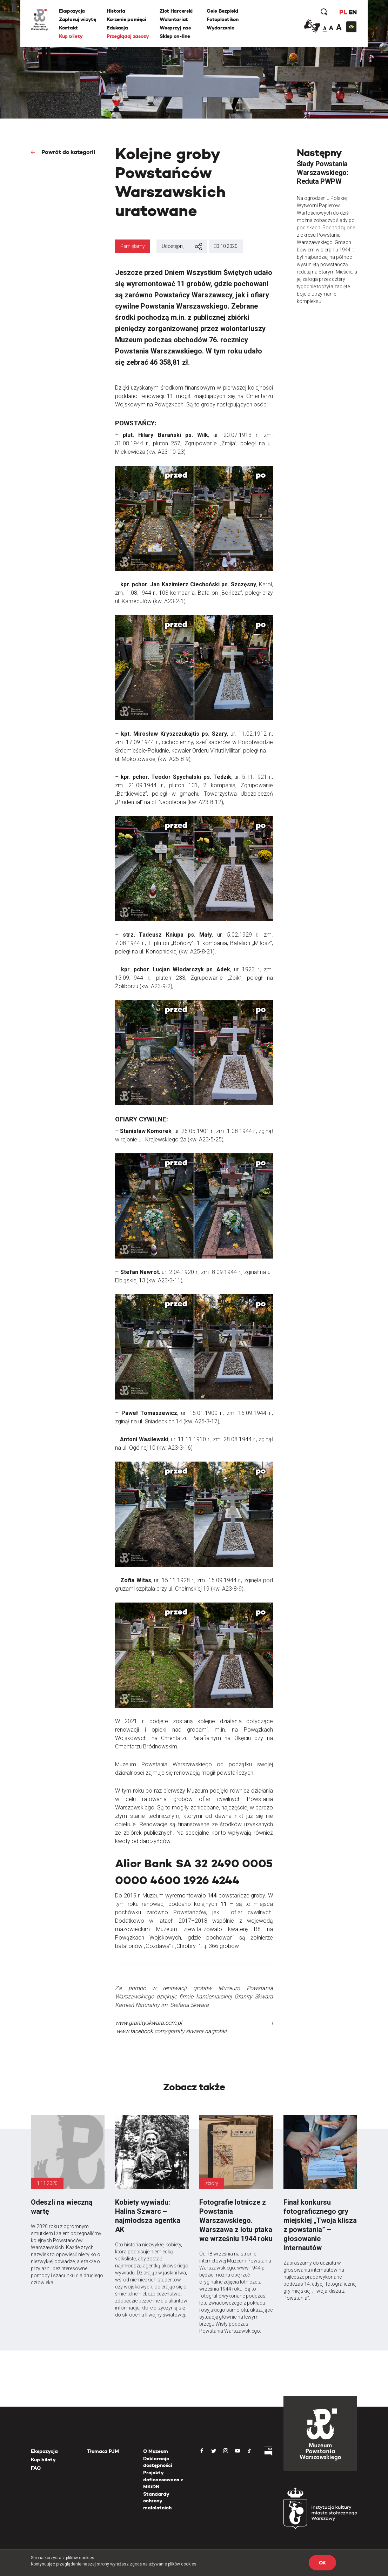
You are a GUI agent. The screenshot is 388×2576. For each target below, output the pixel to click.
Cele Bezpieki (222, 11)
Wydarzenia (220, 28)
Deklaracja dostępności (157, 2462)
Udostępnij (182, 246)
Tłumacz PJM (103, 2451)
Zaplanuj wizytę (77, 19)
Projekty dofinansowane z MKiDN (163, 2479)
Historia (116, 11)
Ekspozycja (72, 11)
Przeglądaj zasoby (128, 36)
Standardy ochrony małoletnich (157, 2501)
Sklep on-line (175, 36)
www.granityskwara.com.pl (148, 2022)
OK (322, 2563)
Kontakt (68, 28)
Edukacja (117, 28)
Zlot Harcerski (176, 11)
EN (353, 12)
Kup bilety (71, 36)
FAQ (36, 2468)
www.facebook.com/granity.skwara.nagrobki (171, 2031)
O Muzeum (155, 2451)
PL (343, 12)
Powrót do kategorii (67, 152)
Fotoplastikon (222, 19)
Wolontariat (174, 19)
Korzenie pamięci (126, 19)
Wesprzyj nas (175, 28)
